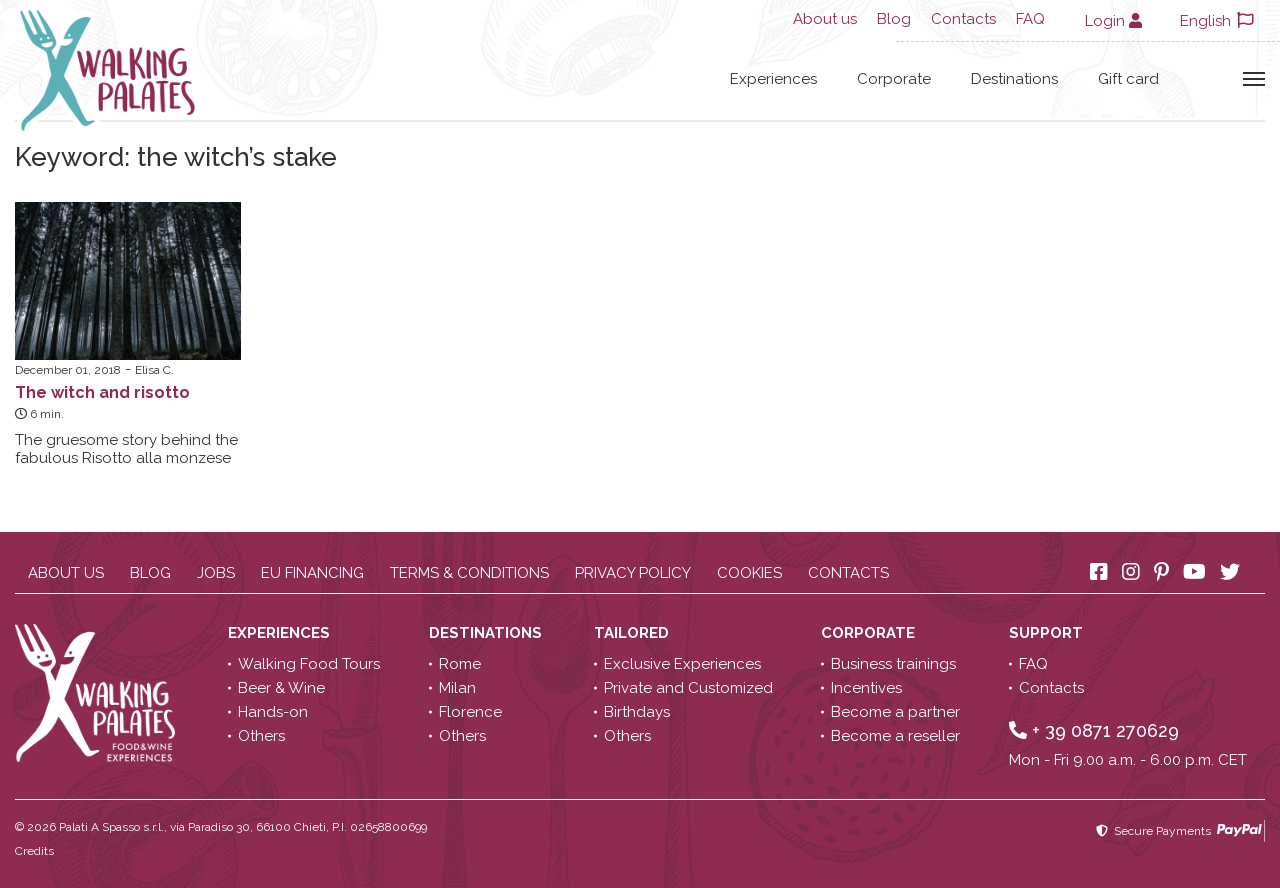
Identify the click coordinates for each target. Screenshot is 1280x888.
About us (825, 19)
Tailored (633, 633)
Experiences (773, 79)
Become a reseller (895, 736)
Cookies (749, 573)
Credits (34, 851)
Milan (457, 688)
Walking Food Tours (309, 664)
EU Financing (312, 573)
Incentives (866, 688)
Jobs (216, 573)
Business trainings (893, 664)
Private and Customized (688, 688)
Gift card (1128, 79)
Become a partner (895, 712)
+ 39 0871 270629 (1094, 730)
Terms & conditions (469, 573)
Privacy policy (633, 573)
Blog (894, 19)
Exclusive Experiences (682, 664)
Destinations (1014, 79)
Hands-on (273, 712)
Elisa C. (154, 370)
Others (261, 736)
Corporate (894, 79)
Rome (460, 664)
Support (1048, 633)
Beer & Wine (281, 688)
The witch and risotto (102, 392)
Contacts (963, 19)
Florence (470, 712)
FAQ (1030, 19)
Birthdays (637, 712)
